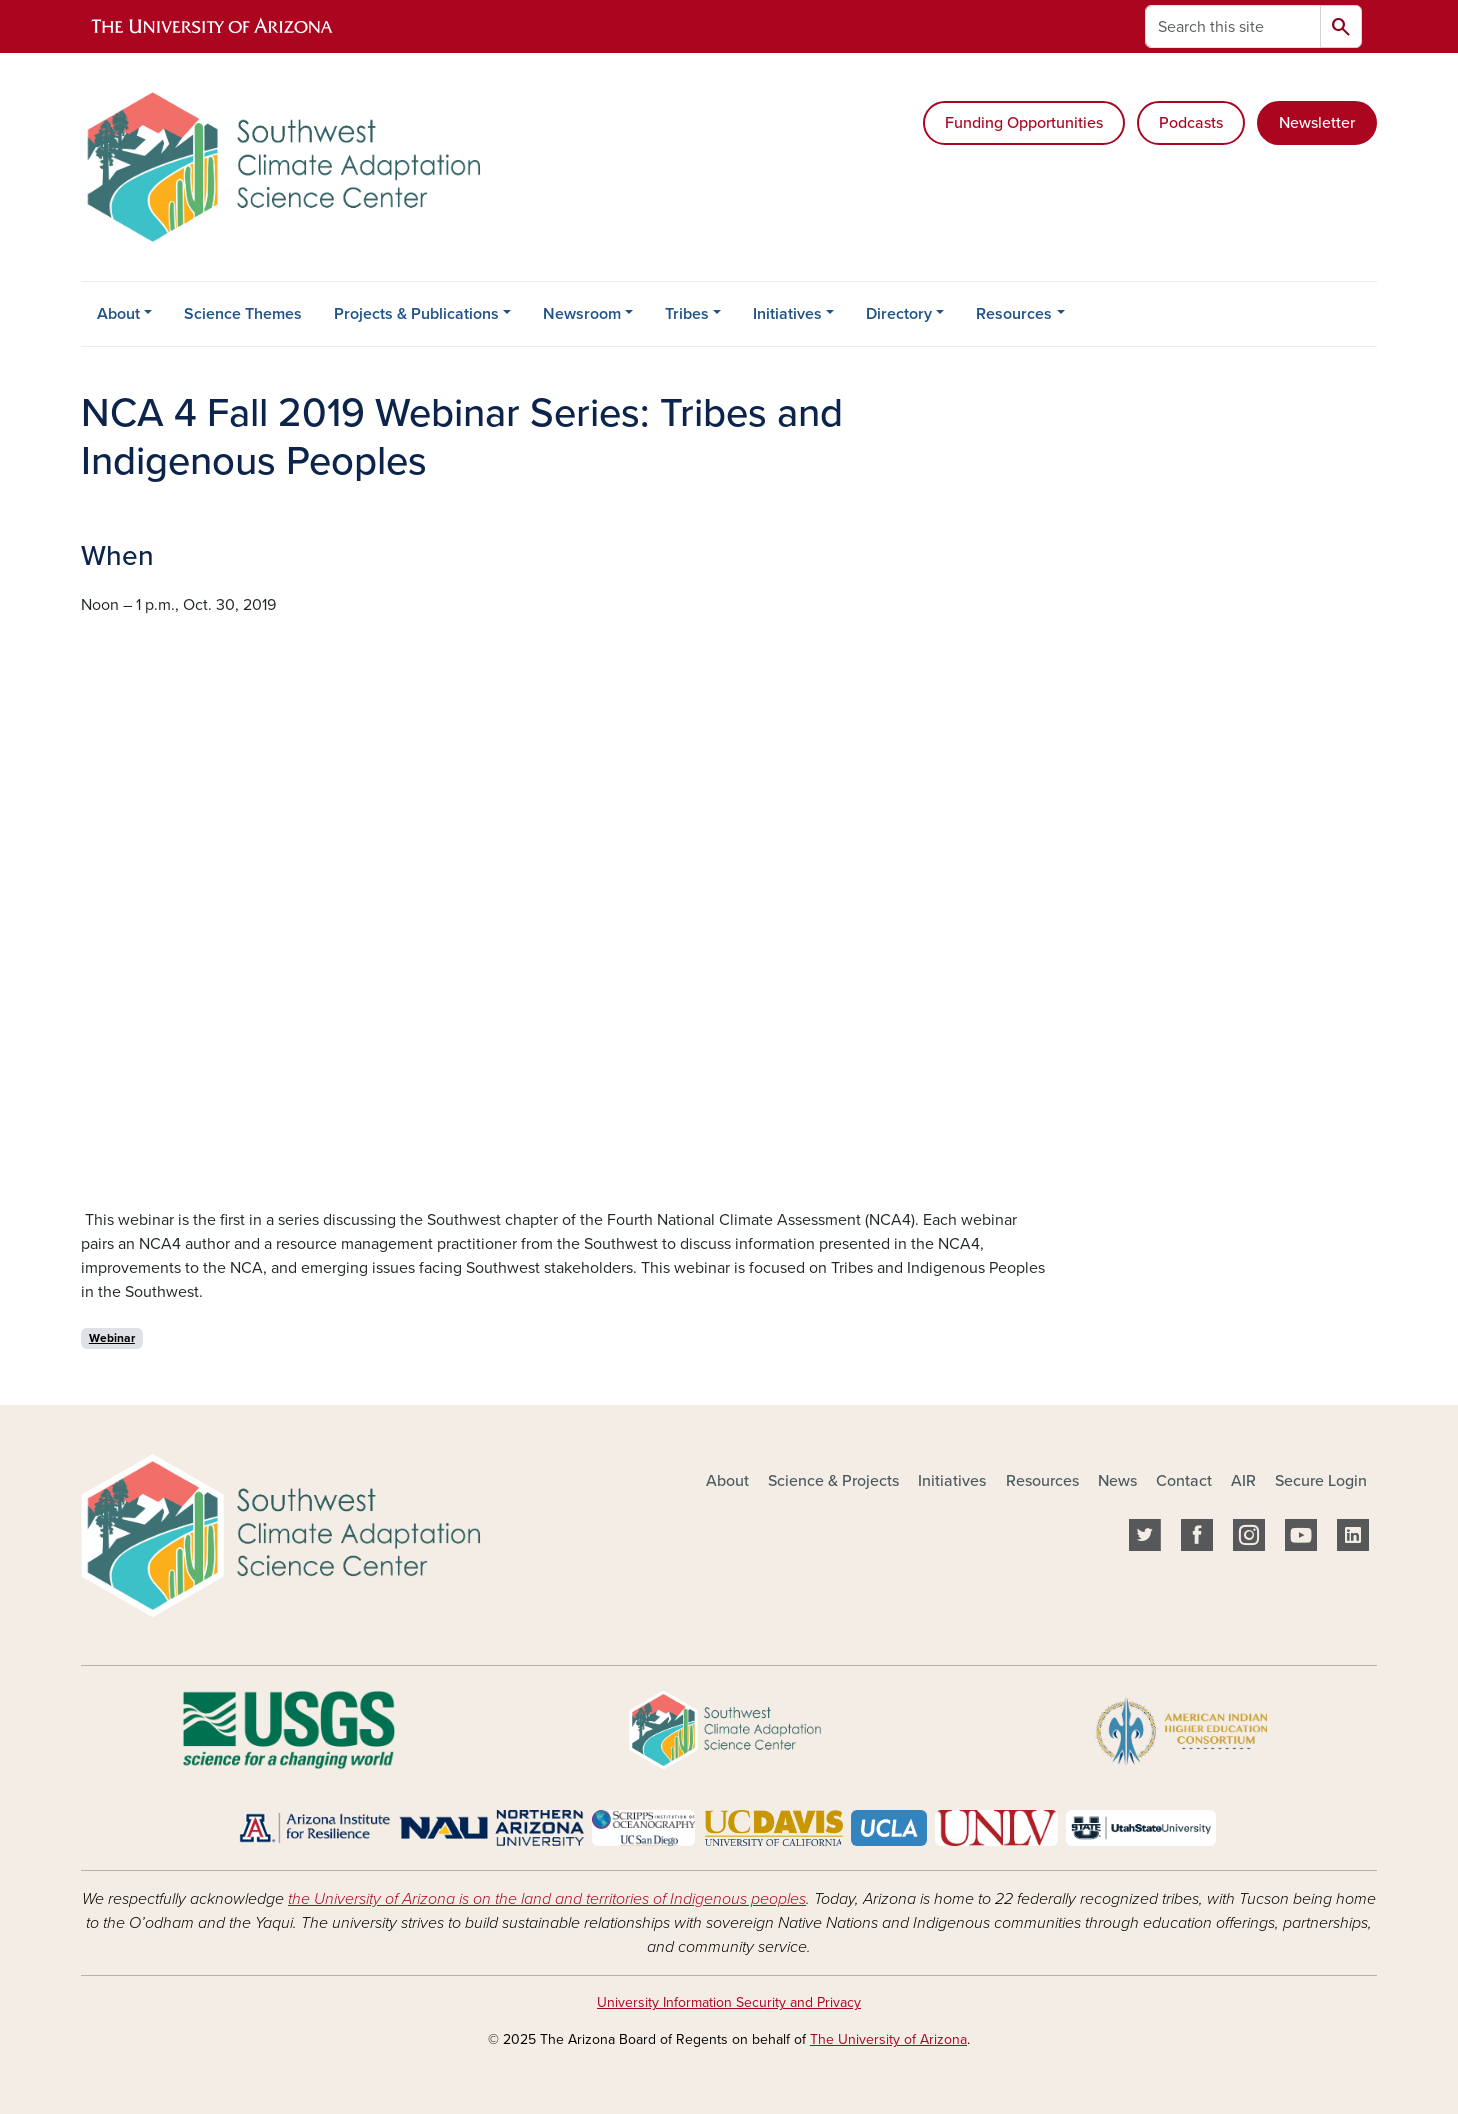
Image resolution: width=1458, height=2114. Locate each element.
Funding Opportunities (1024, 123)
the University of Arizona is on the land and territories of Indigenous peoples (547, 1899)
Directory (899, 314)
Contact (1184, 1481)
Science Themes (243, 314)
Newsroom (582, 314)
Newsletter (1317, 123)
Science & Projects (833, 1481)
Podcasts (1191, 123)
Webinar (112, 1338)
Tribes (687, 314)
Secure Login (1321, 1481)
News (1117, 1481)
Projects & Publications (416, 314)
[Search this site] (1233, 26)
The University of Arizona (888, 2039)
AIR (1243, 1481)
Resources (1014, 314)
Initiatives (787, 314)
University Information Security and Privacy (729, 2002)
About (118, 314)
